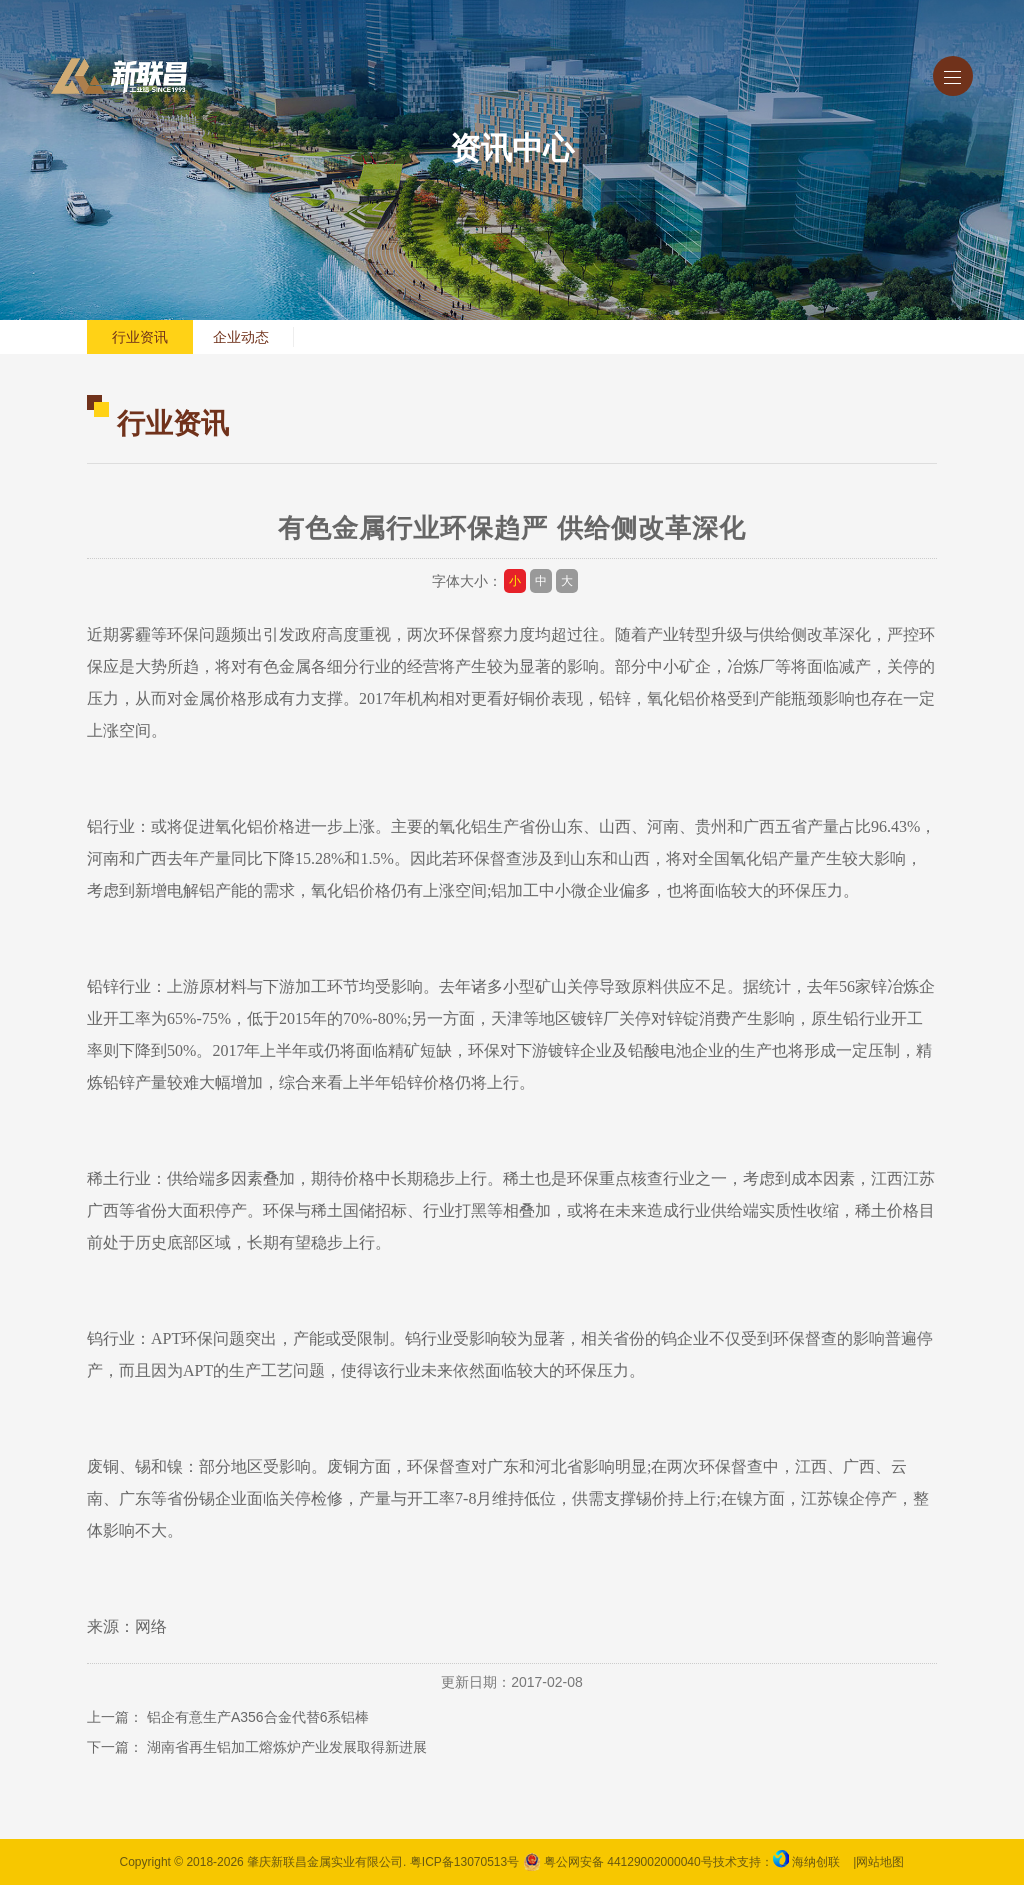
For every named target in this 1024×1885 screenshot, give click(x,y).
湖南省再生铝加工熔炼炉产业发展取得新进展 (287, 1747)
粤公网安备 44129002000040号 (618, 1862)
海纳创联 (816, 1862)
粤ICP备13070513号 (464, 1862)
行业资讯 (140, 337)
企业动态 (241, 337)
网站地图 (880, 1862)
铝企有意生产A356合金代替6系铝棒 (258, 1717)
